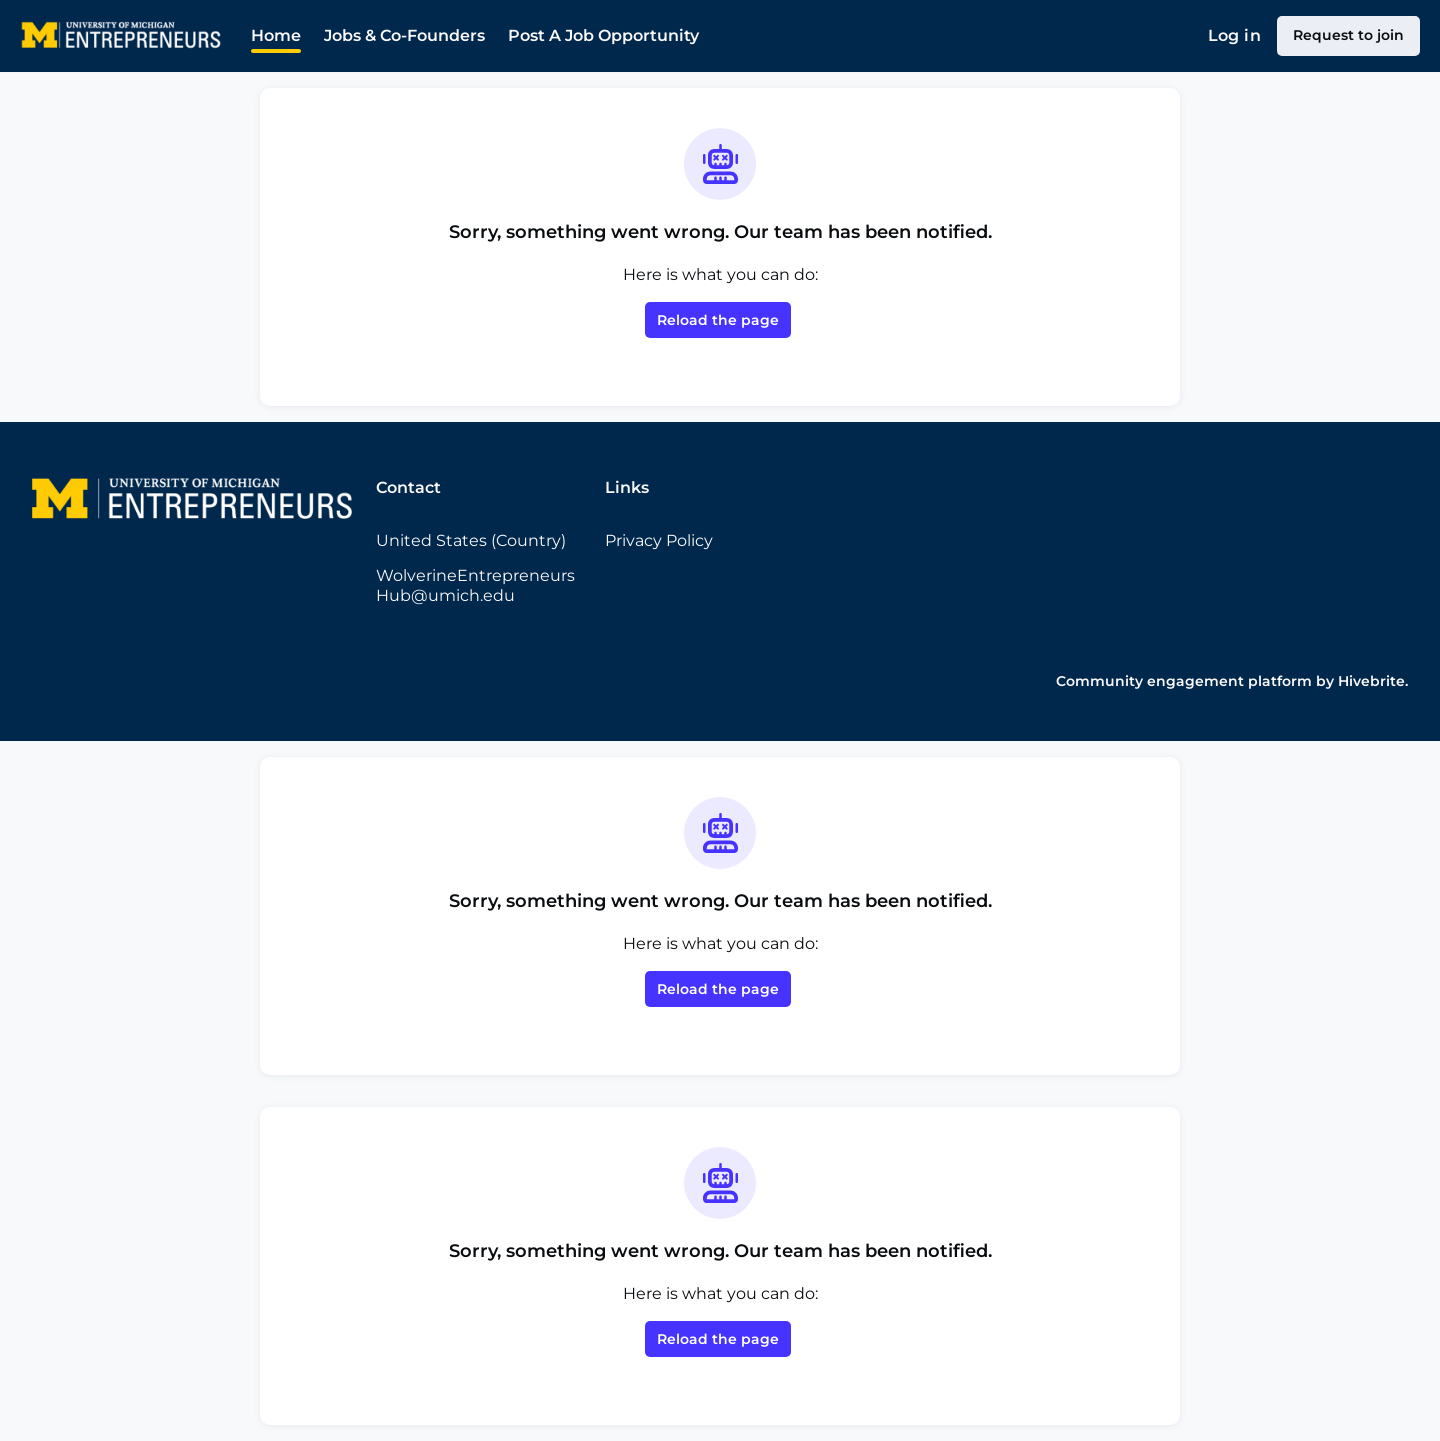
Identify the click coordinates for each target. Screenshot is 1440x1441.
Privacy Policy (659, 540)
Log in (1234, 35)
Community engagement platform (1184, 681)
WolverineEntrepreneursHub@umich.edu (475, 585)
